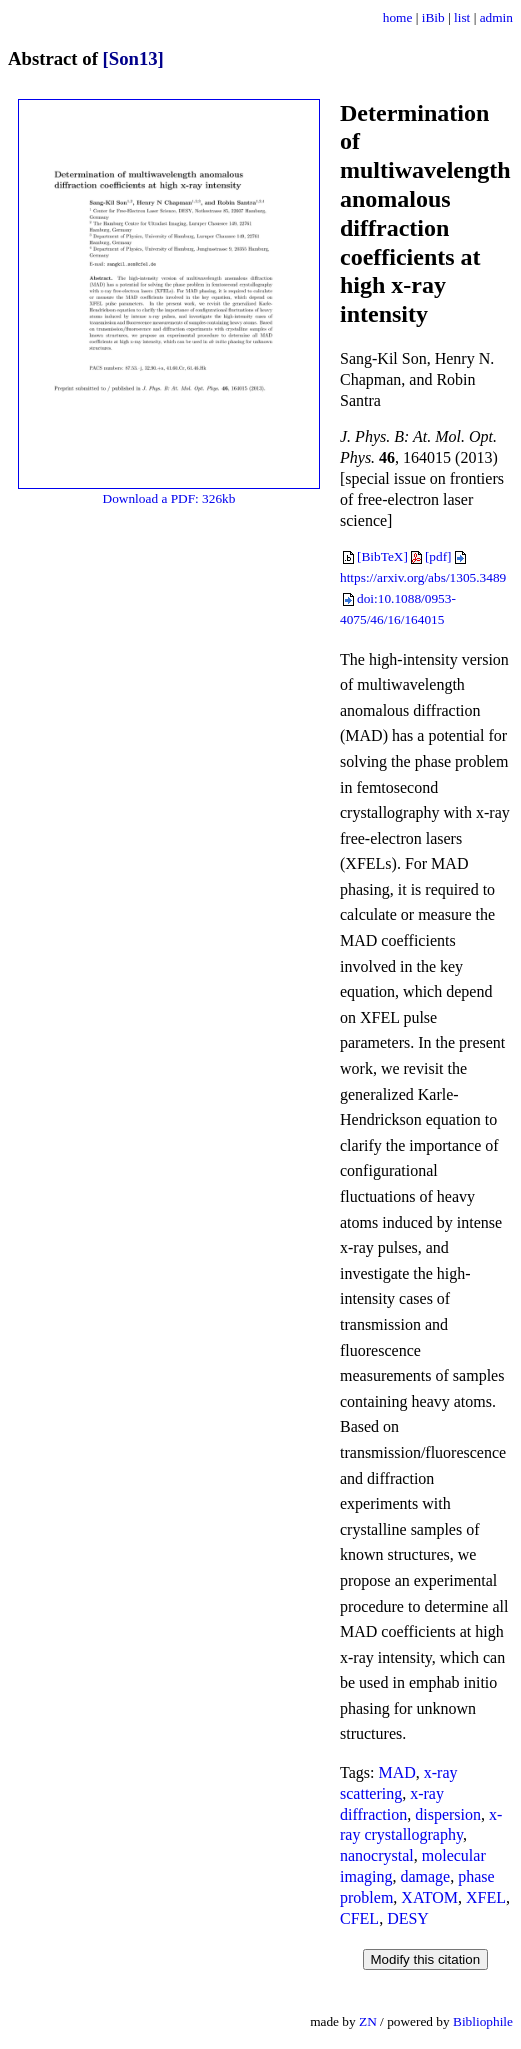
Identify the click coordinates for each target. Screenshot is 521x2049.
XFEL (486, 1897)
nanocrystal (377, 1855)
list (462, 17)
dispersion (448, 1814)
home (398, 17)
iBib (433, 17)
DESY (408, 1918)
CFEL (359, 1918)
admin (496, 17)
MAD (396, 1772)
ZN (368, 2021)
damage (425, 1876)
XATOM (429, 1897)
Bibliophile (483, 2021)
